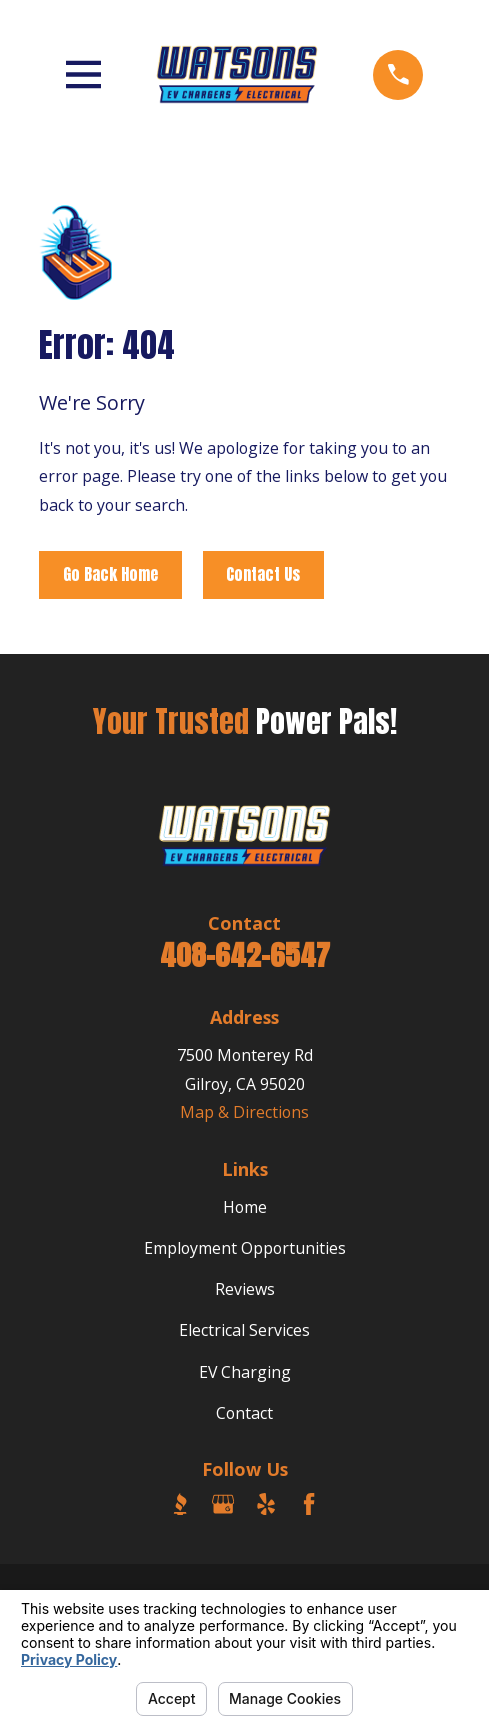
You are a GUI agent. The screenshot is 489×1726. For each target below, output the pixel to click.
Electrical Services (244, 1330)
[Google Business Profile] (223, 1504)
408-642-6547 (245, 954)
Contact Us (263, 574)
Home (245, 1207)
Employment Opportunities (245, 1248)
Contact (244, 1413)
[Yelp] (266, 1504)
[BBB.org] (180, 1504)
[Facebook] (309, 1504)
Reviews (245, 1289)
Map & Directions (244, 1112)
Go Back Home (110, 574)
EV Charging (245, 1372)
